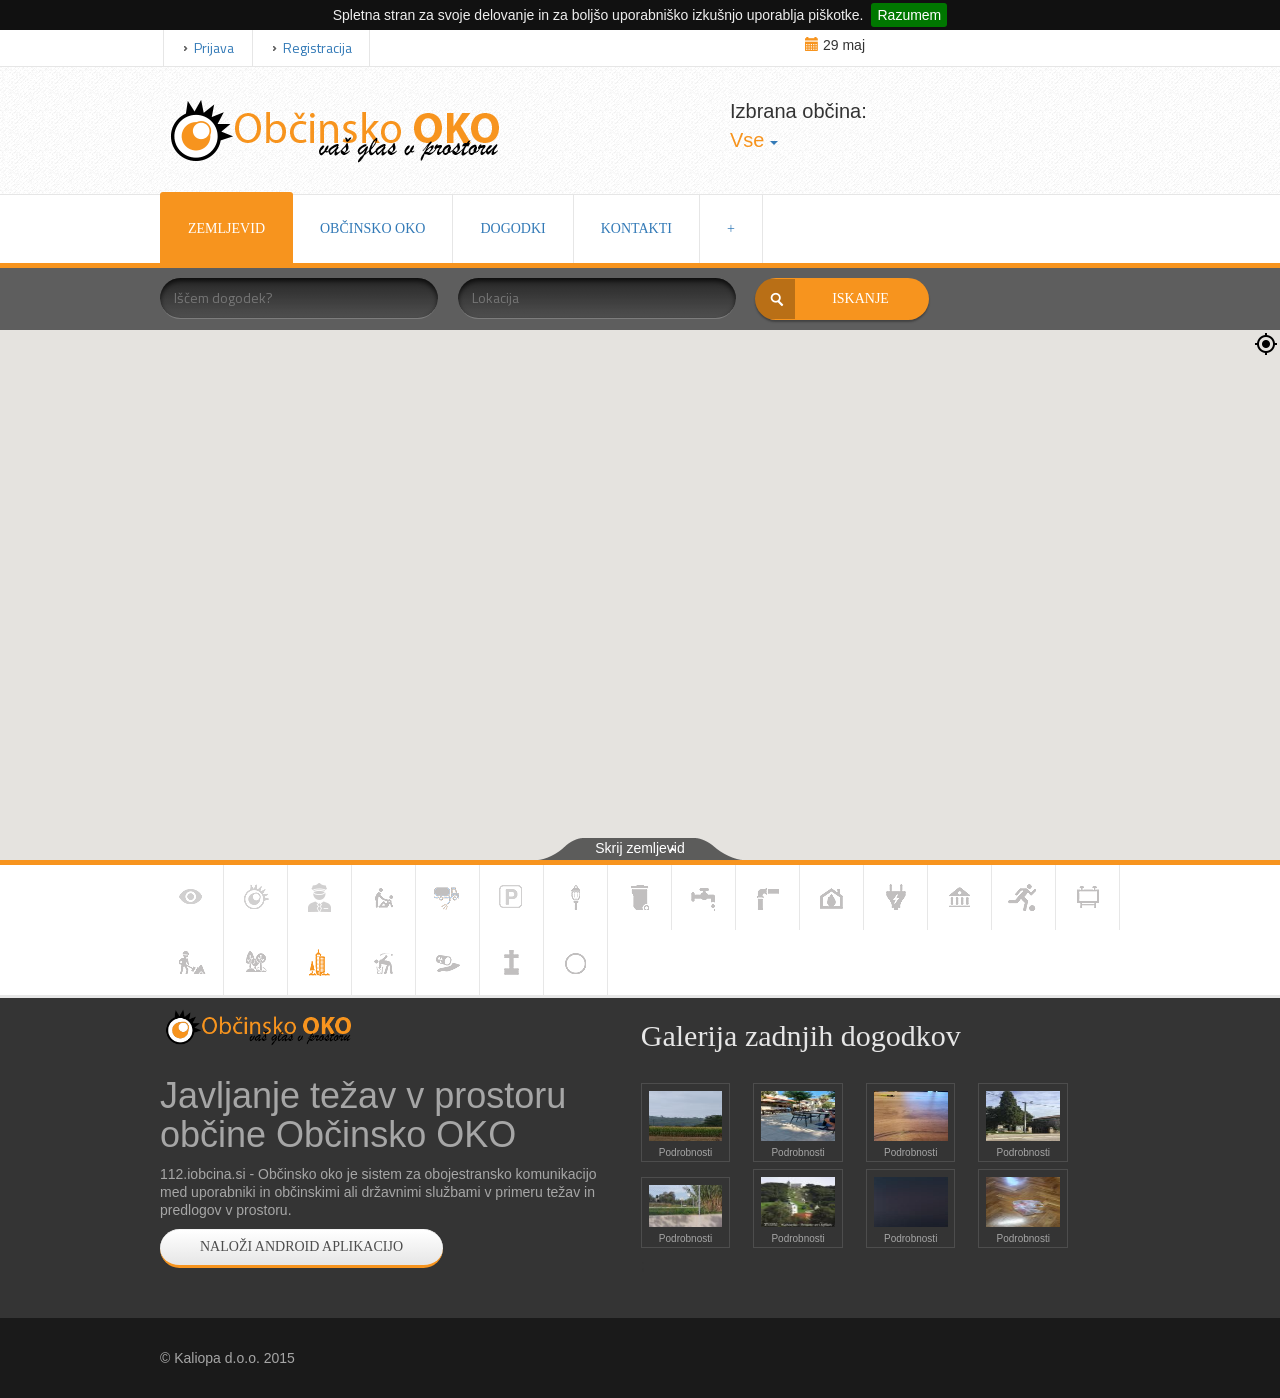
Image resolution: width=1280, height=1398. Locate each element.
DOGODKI (512, 228)
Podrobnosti (685, 1152)
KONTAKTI (636, 228)
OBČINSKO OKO (372, 228)
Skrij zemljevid (639, 848)
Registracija (317, 47)
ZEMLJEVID (226, 228)
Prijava (214, 47)
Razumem (909, 15)
